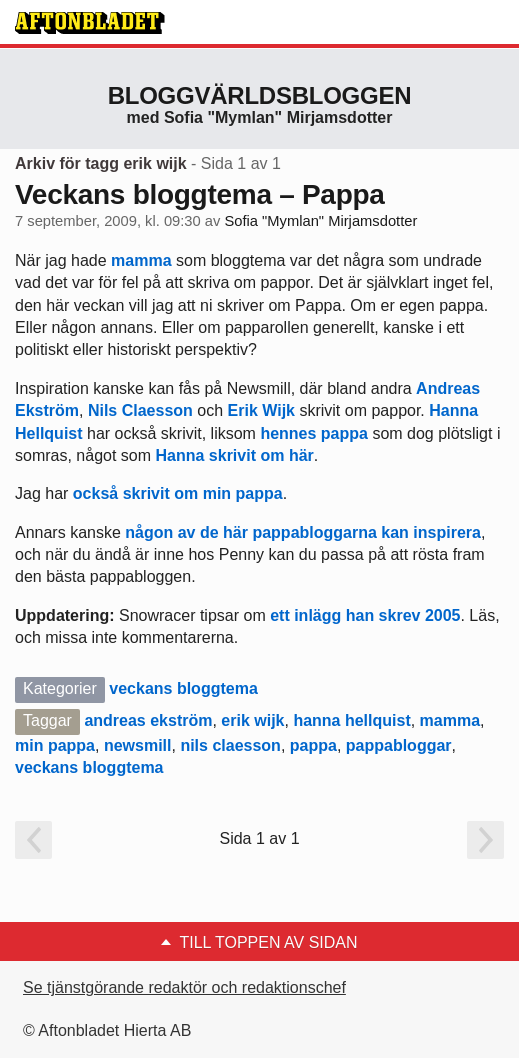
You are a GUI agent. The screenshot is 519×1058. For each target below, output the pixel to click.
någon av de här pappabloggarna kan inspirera (303, 532)
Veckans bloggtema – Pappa (200, 194)
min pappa (55, 745)
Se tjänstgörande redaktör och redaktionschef (184, 987)
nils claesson (230, 745)
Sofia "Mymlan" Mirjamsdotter (320, 221)
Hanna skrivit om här (235, 455)
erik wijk (252, 720)
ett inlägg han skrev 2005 (363, 615)
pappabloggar (399, 745)
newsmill (138, 745)
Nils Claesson (140, 410)
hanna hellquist (351, 720)
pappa (313, 745)
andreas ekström (148, 720)
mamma (143, 260)
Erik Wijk (261, 410)
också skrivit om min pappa (178, 493)
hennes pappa (314, 433)
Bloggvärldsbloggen (260, 95)
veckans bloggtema (183, 688)
